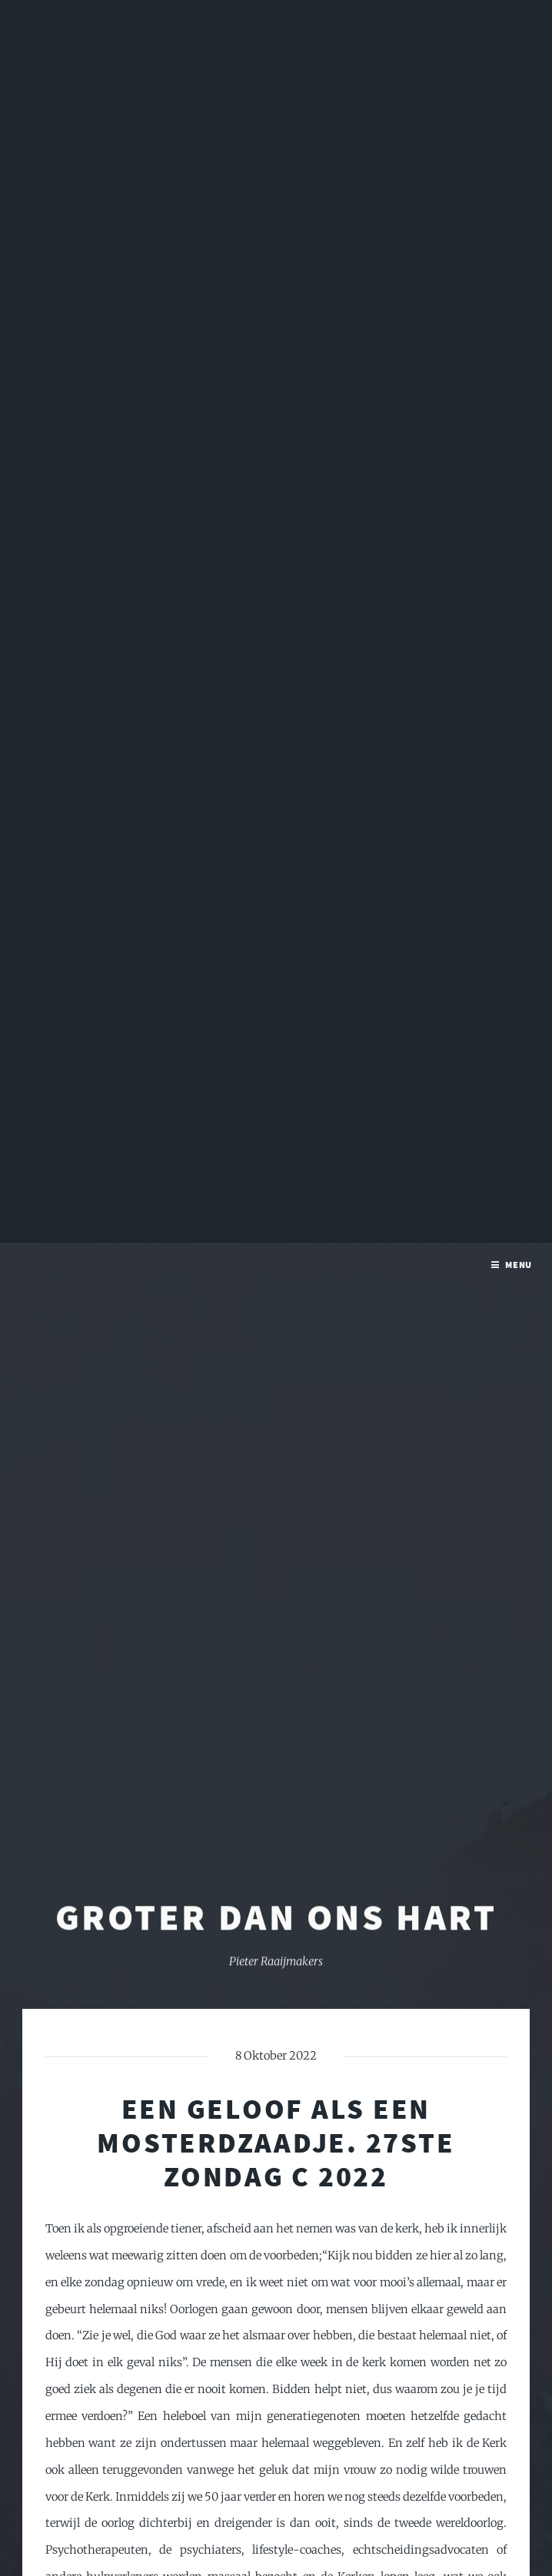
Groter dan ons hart (276, 1696)
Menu (519, 22)
